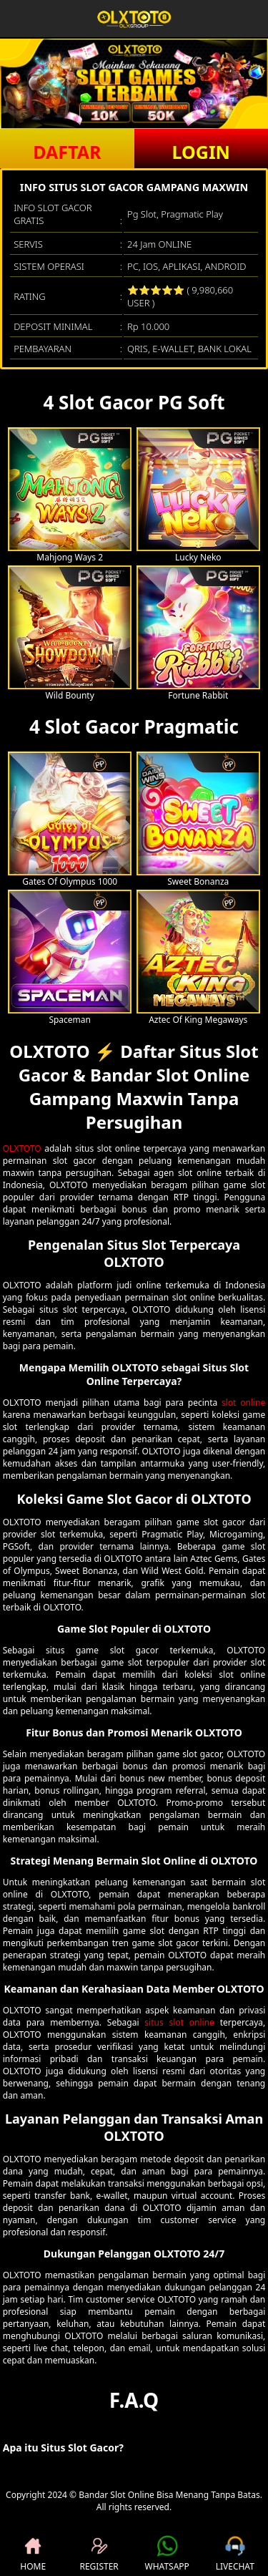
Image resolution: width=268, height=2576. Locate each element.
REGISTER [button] (98, 2553)
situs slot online (179, 2022)
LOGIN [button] (201, 152)
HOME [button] (33, 2553)
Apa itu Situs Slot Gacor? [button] (63, 2447)
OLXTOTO (22, 1148)
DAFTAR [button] (67, 152)
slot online (243, 1402)
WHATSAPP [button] (167, 2553)
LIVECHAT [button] (235, 2553)
